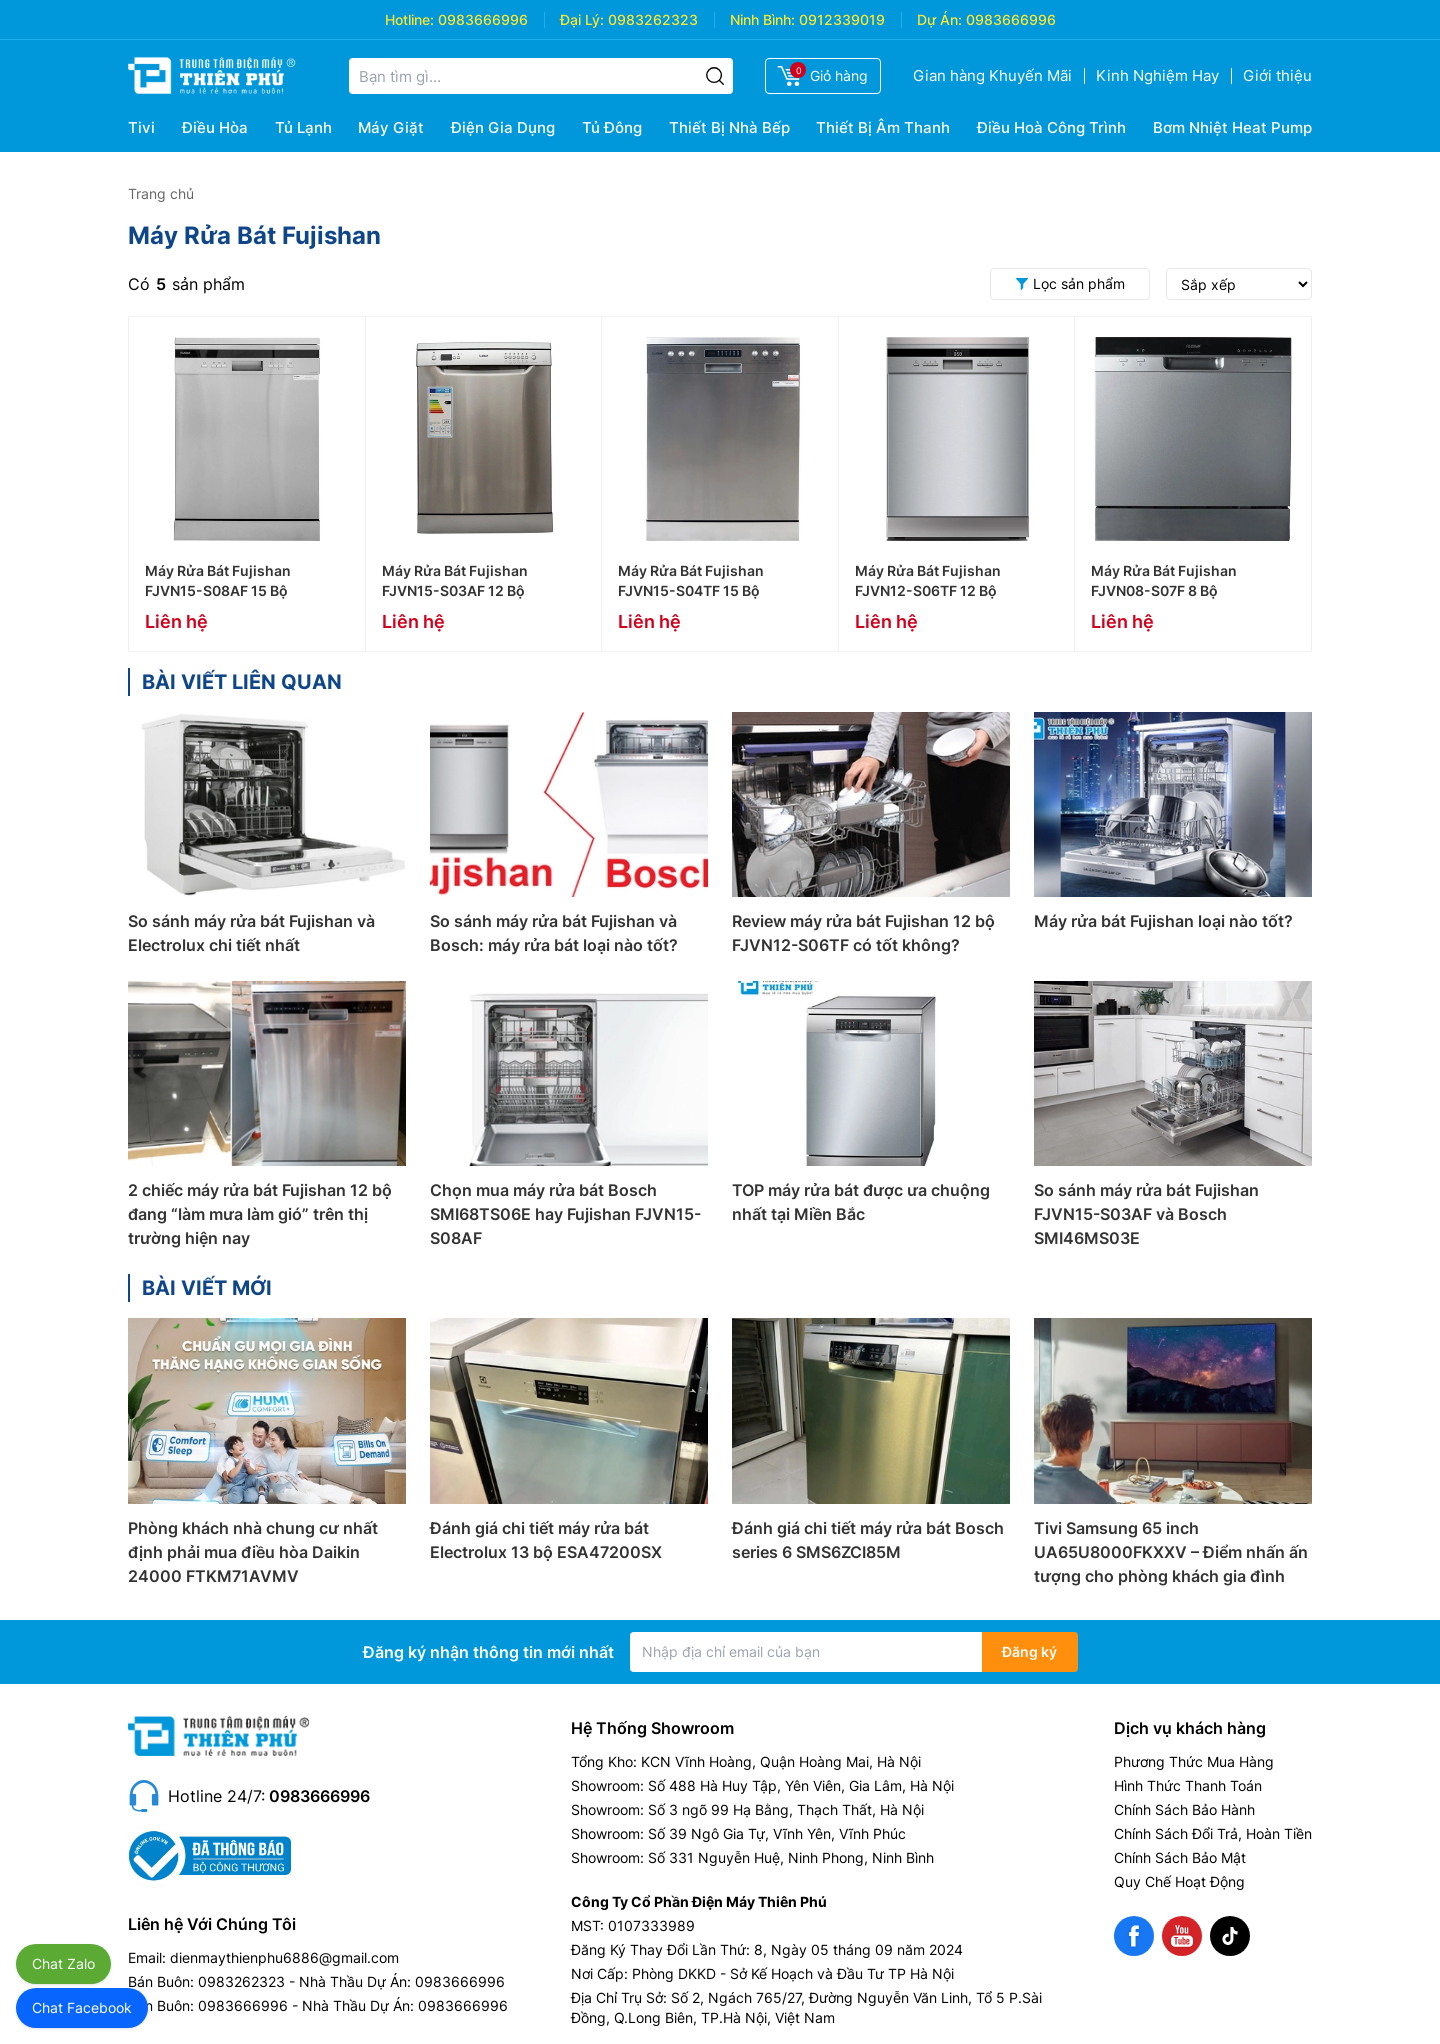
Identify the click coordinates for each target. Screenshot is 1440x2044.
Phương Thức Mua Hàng (1194, 1761)
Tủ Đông (612, 127)
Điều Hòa (215, 127)
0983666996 (483, 19)
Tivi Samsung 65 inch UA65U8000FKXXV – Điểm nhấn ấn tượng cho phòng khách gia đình (1171, 1552)
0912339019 (842, 19)
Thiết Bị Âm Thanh (883, 127)
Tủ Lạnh (303, 127)
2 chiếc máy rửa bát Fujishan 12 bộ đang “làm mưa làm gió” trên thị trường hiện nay (260, 1214)
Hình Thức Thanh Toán (1188, 1785)
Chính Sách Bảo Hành (1184, 1809)
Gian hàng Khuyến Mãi (992, 75)
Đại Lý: (582, 19)
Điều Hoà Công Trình (1051, 127)
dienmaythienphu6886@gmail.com (284, 1957)
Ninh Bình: (762, 19)
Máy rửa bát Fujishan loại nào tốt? (1163, 921)
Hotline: (409, 19)
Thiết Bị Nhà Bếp (729, 127)
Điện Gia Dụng (503, 127)
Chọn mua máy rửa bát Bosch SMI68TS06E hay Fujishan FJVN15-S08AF (565, 1214)
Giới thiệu (1277, 75)
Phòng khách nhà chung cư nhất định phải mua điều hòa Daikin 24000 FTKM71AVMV (253, 1552)
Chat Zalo (63, 1963)
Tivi (141, 127)
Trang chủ (161, 193)
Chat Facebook (82, 2007)
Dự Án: (939, 19)
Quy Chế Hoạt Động (1179, 1881)
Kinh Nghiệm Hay (1157, 75)
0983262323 (653, 19)
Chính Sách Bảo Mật (1180, 1857)
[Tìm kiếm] (715, 76)
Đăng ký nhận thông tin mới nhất (488, 1652)
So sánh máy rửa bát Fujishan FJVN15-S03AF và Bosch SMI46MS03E (1146, 1214)
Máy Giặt (391, 127)
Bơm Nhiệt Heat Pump (1232, 127)
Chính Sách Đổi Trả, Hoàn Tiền (1213, 1833)
